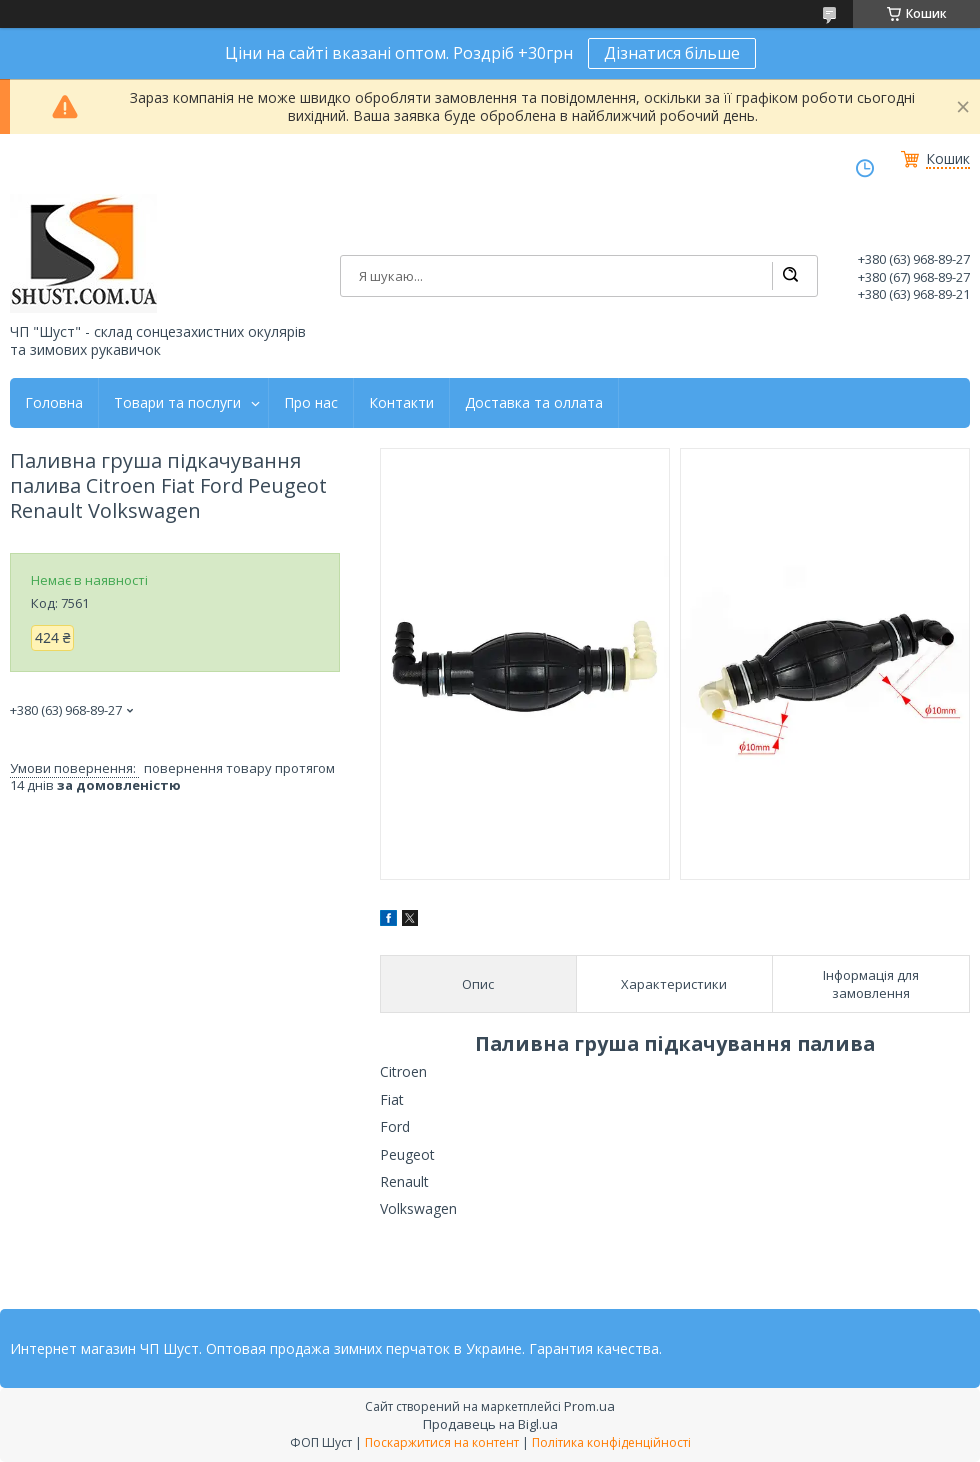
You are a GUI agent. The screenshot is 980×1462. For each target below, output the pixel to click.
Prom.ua (589, 1406)
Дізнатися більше (672, 53)
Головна (54, 403)
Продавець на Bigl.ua (490, 1424)
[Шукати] (790, 276)
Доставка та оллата (534, 403)
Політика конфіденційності (611, 1442)
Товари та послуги (177, 403)
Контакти (401, 403)
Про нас (311, 403)
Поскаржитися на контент (442, 1442)
